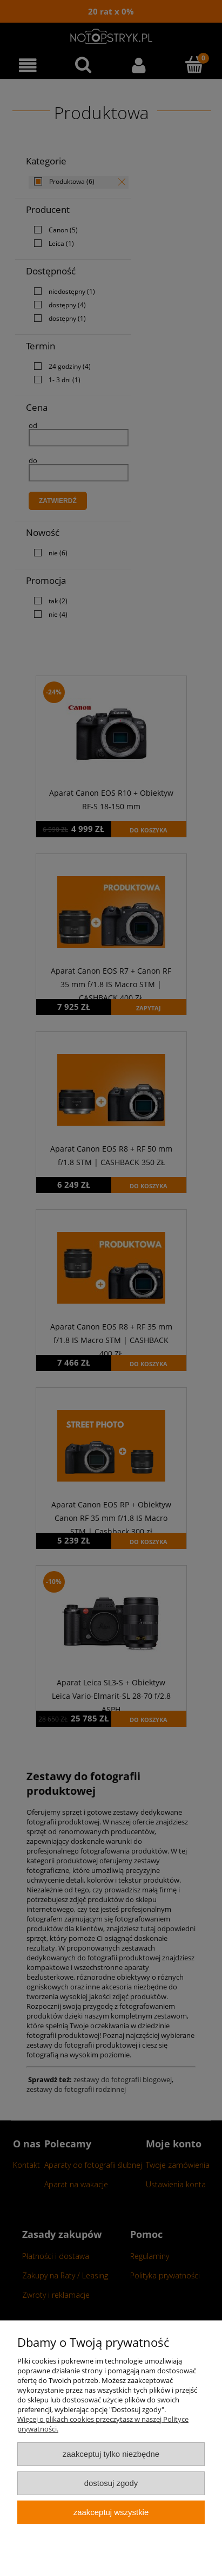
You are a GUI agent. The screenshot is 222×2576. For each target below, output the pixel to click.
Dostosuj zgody (111, 2483)
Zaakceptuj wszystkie (111, 2512)
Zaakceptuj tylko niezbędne (111, 2453)
